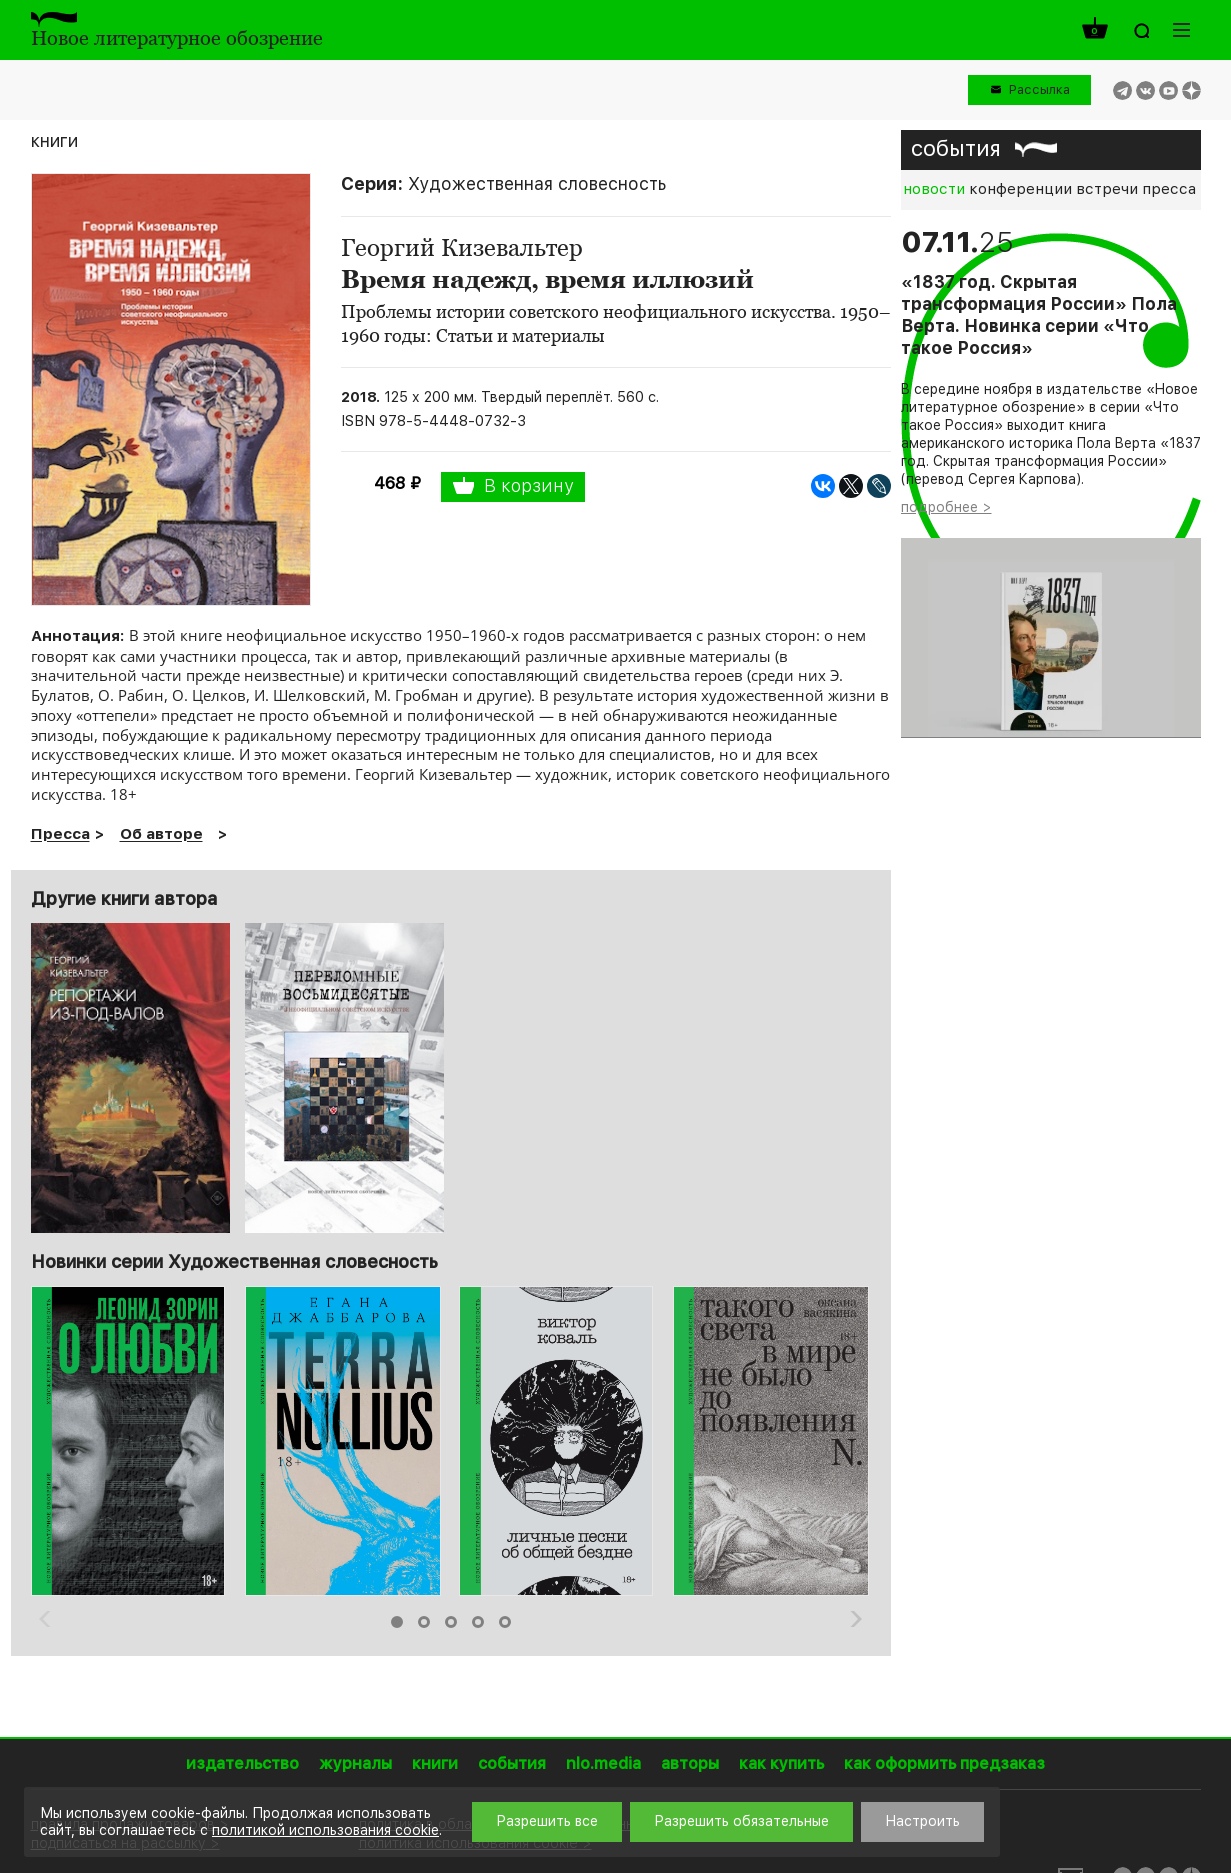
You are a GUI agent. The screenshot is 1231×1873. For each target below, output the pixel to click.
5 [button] (505, 1622)
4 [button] (478, 1622)
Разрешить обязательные (741, 1821)
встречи (1107, 189)
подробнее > (946, 507)
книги (54, 140)
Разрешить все (547, 1821)
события (956, 148)
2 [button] (424, 1622)
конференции (1020, 189)
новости (934, 189)
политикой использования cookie (325, 1830)
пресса (1169, 189)
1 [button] (397, 1622)
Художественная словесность (537, 183)
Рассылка (1039, 89)
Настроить (922, 1821)
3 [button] (451, 1622)
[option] (130, 1441)
